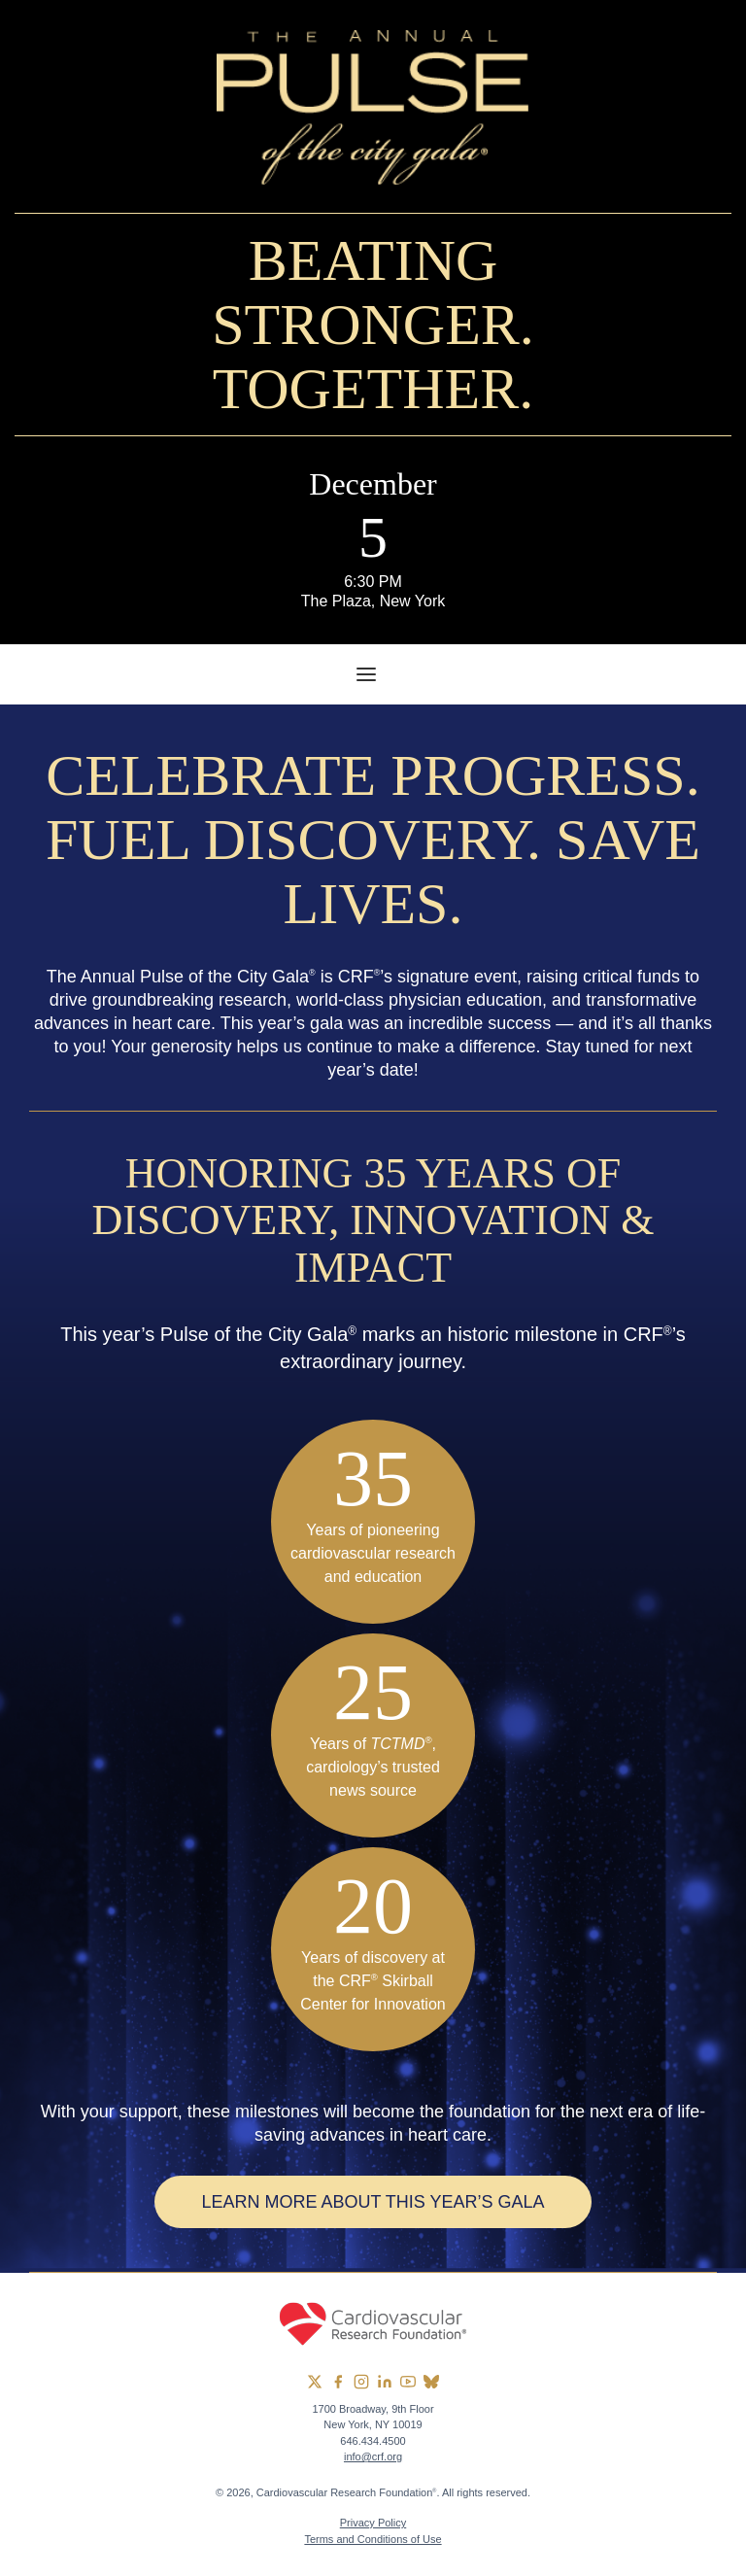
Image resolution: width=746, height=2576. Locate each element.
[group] (314, 2381)
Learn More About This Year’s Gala (372, 2202)
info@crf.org (373, 2456)
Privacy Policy (373, 2522)
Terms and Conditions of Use (372, 2539)
